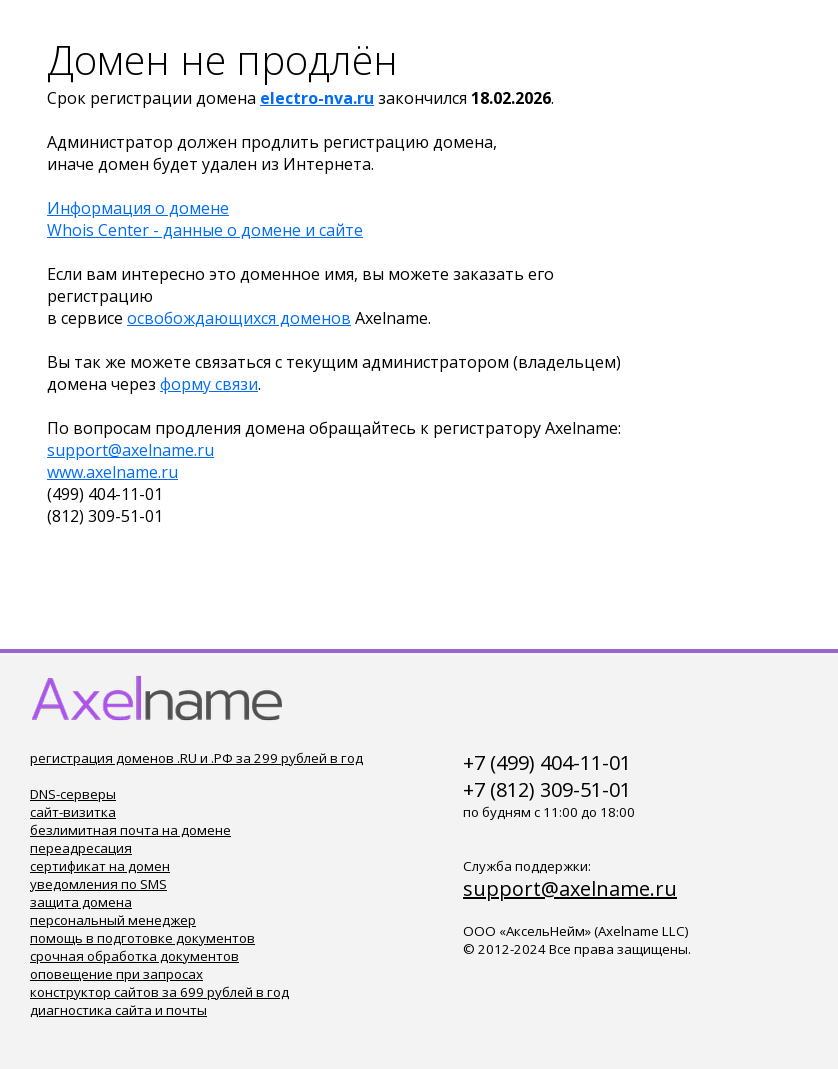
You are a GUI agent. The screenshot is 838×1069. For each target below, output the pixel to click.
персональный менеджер (113, 920)
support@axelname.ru (130, 450)
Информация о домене (138, 208)
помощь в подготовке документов (142, 938)
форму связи (209, 384)
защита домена (81, 902)
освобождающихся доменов (239, 318)
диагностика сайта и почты (118, 1010)
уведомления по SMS (98, 884)
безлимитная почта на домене (130, 830)
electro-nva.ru (317, 98)
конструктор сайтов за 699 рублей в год (159, 992)
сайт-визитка (73, 812)
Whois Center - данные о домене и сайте (205, 230)
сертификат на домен (100, 866)
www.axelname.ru (112, 472)
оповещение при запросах (116, 974)
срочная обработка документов (134, 956)
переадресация (81, 848)
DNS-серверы (73, 794)
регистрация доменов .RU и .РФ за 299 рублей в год (196, 758)
